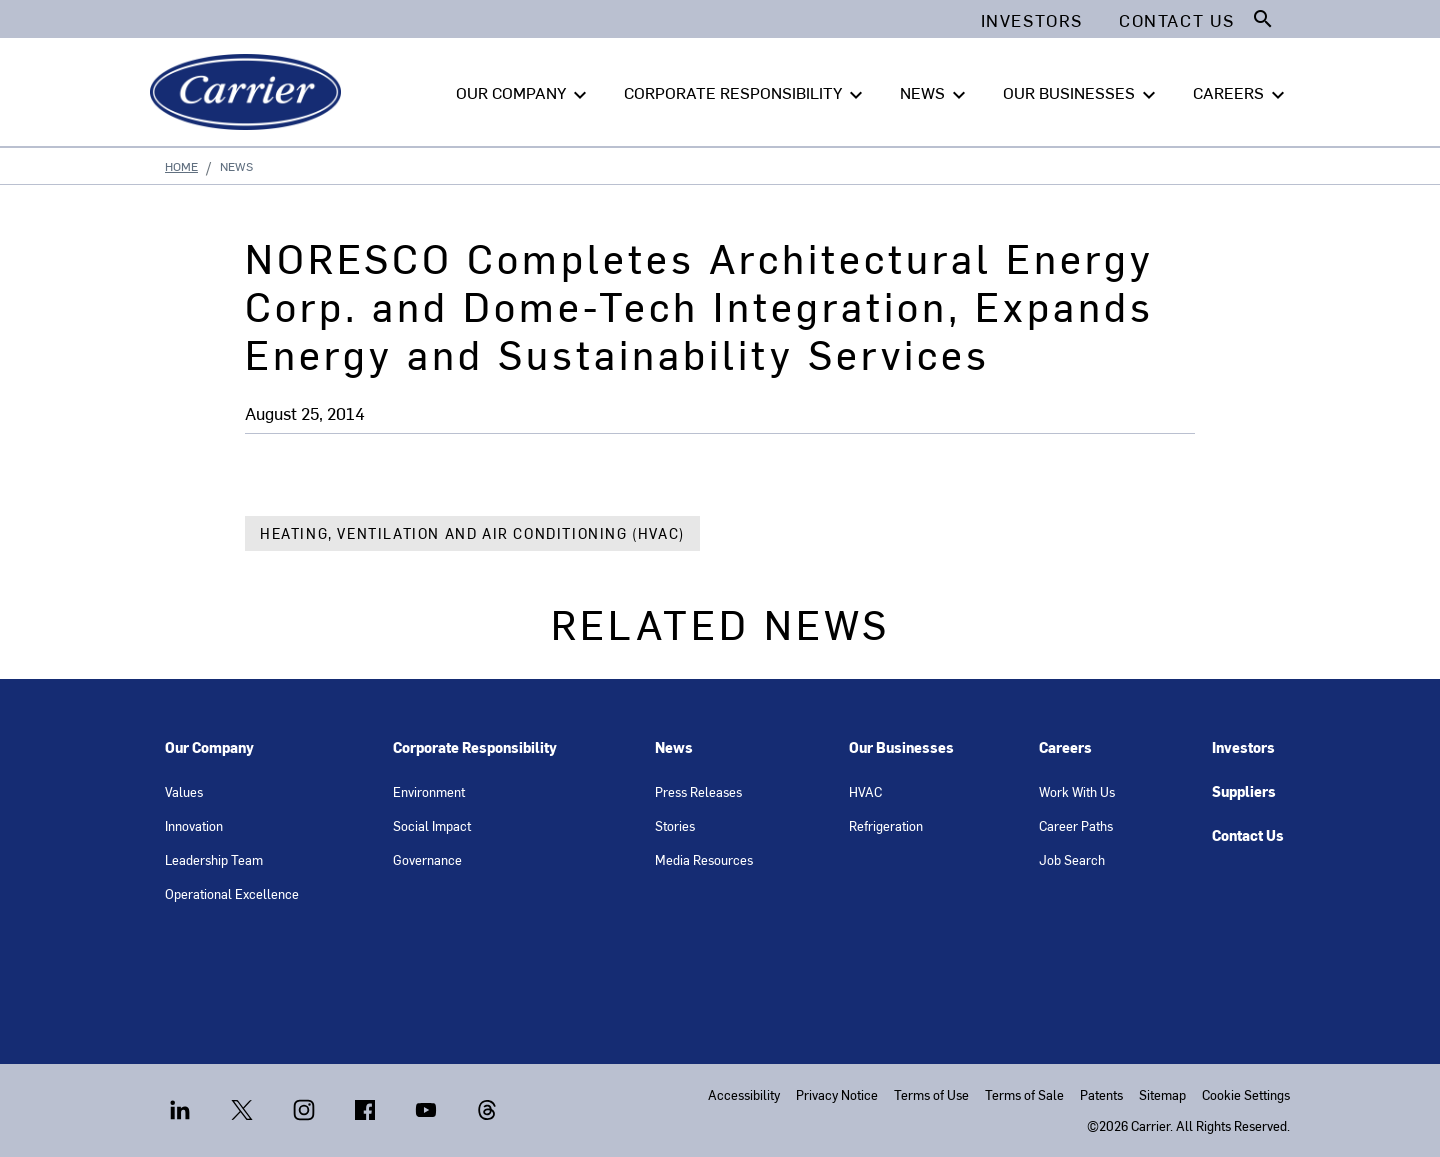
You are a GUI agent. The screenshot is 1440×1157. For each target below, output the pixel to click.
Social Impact (432, 825)
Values (184, 791)
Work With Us (1077, 791)
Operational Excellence (232, 893)
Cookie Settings (1246, 1094)
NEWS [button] (935, 93)
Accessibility (744, 1094)
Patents (1101, 1094)
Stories (675, 825)
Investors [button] (1032, 20)
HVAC (865, 791)
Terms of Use (931, 1094)
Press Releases (698, 791)
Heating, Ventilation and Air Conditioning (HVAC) (472, 533)
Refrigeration (886, 825)
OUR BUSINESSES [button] (1082, 93)
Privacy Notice (837, 1094)
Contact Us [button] (1177, 20)
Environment (429, 791)
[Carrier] (249, 92)
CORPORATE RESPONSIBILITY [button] (746, 93)
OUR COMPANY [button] (524, 93)
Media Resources (704, 859)
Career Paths (1076, 825)
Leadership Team (214, 859)
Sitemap (1162, 1094)
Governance (427, 859)
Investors (1243, 747)
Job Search (1072, 859)
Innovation (194, 825)
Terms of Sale (1024, 1094)
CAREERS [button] (1241, 93)
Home (181, 166)
